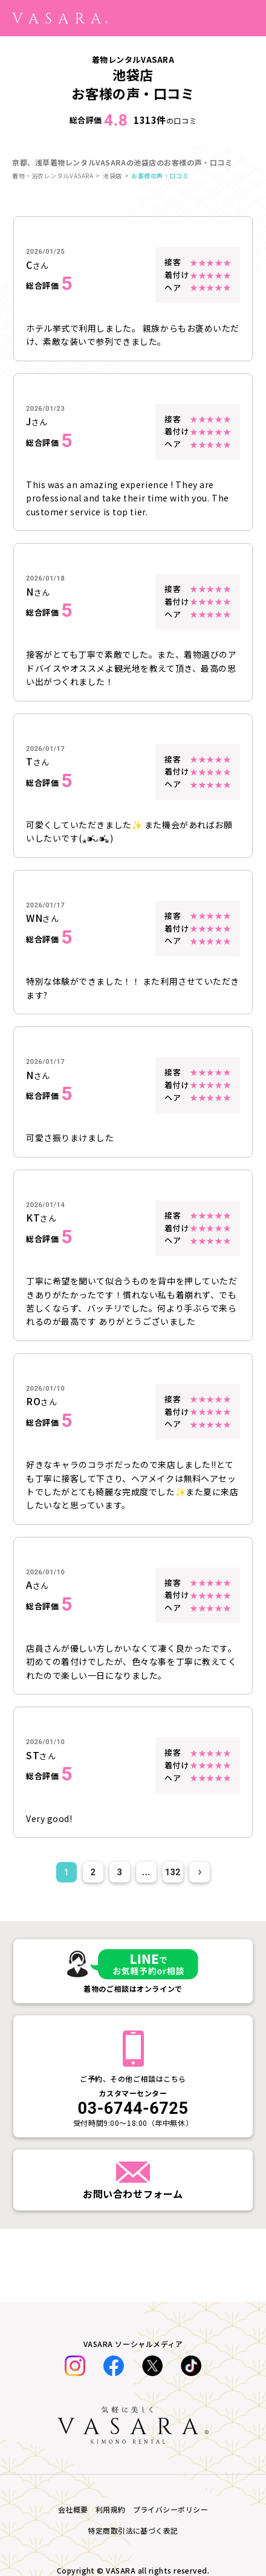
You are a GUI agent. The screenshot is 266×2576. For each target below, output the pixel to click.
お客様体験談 (39, 2064)
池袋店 (112, 175)
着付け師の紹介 (44, 2258)
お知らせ (30, 2091)
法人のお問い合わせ (52, 2203)
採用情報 (30, 2342)
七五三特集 (35, 1925)
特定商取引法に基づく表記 (66, 2369)
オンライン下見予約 (52, 2230)
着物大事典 (35, 1952)
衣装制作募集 (39, 2314)
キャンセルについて (52, 2286)
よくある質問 (39, 2147)
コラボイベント (44, 2036)
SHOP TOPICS (43, 2175)
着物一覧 (30, 2008)
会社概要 (30, 2397)
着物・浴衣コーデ (48, 1980)
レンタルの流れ (44, 2119)
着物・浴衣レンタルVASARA (52, 175)
